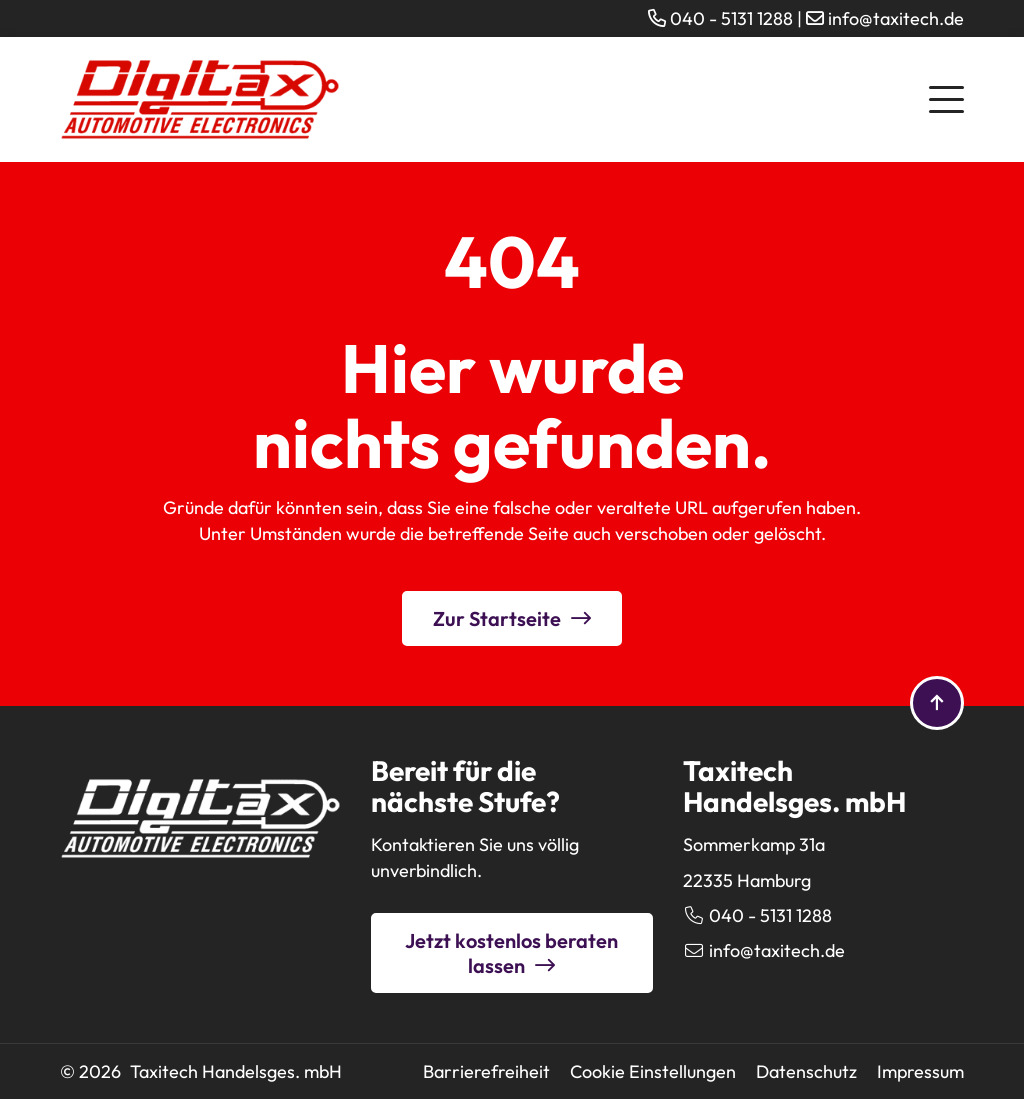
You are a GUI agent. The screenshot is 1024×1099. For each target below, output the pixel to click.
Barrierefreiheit (486, 1071)
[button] (946, 96)
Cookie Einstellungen (653, 1071)
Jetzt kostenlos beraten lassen (511, 953)
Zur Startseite (497, 618)
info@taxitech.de (896, 18)
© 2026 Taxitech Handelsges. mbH (201, 1071)
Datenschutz (806, 1071)
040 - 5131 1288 (731, 18)
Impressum (920, 1071)
